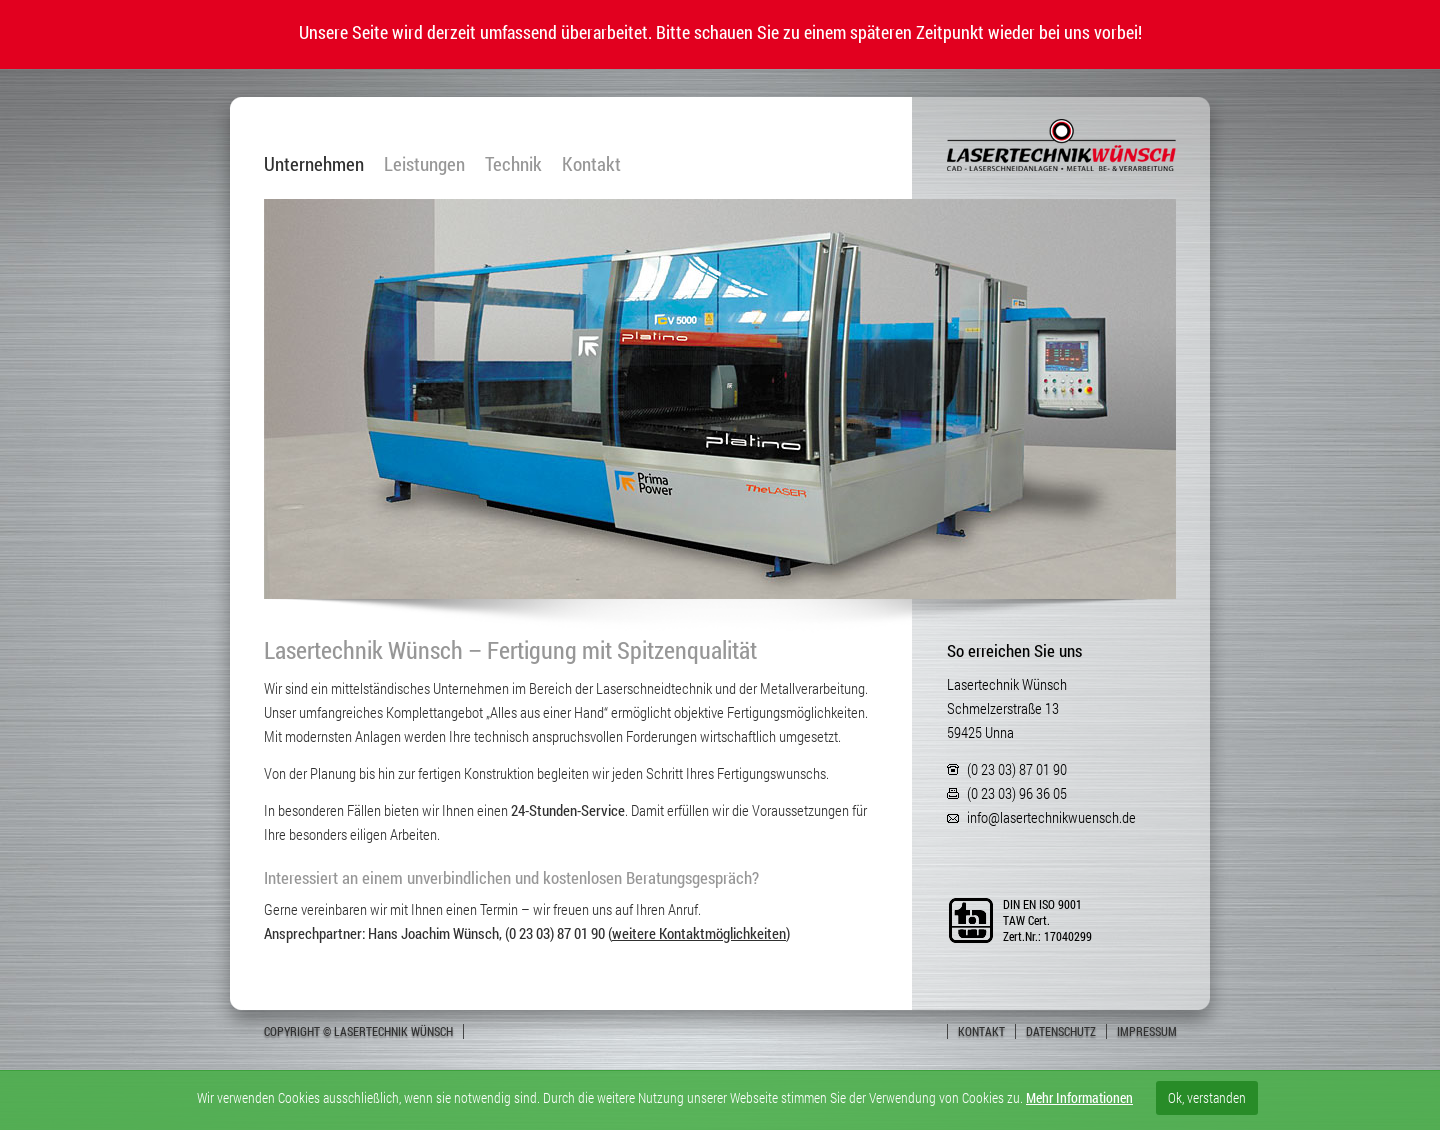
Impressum (1147, 1031)
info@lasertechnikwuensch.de (1051, 817)
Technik (513, 164)
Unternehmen (314, 164)
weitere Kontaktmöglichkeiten (699, 933)
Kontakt (591, 164)
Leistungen (424, 164)
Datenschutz (1061, 1031)
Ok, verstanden (1207, 1097)
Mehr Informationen (1079, 1097)
